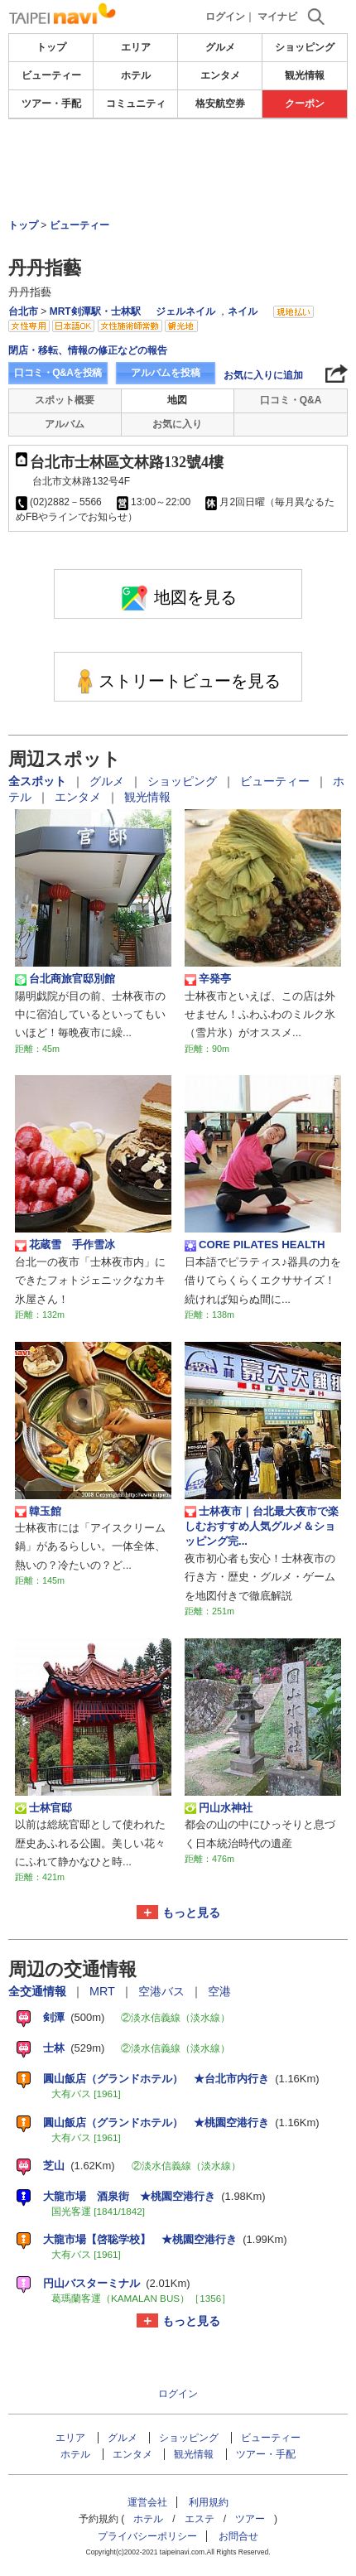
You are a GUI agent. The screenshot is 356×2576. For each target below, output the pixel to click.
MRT (103, 1991)
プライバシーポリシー (147, 2536)
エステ (199, 2519)
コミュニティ (136, 103)
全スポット (39, 781)
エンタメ (220, 75)
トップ (51, 47)
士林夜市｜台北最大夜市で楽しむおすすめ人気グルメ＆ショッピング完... (262, 1526)
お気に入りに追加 (263, 375)
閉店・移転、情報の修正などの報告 (87, 350)
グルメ (220, 47)
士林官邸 (43, 1808)
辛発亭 (208, 979)
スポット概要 (64, 400)
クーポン (305, 103)
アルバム (64, 424)
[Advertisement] (178, 169)
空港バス (163, 1991)
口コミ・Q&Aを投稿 (58, 373)
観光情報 (305, 75)
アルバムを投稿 (165, 373)
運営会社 (147, 2502)
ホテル (136, 75)
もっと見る (191, 1912)
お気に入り (177, 424)
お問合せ (238, 2536)
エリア (136, 47)
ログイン (225, 16)
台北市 (23, 311)
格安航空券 (220, 103)
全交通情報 (39, 1991)
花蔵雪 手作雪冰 (65, 1245)
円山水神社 (219, 1808)
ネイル (242, 311)
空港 (219, 1991)
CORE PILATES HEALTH (255, 1245)
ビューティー (51, 75)
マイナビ (277, 16)
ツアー (250, 2519)
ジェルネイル (185, 311)
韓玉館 (38, 1511)
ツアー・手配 (51, 103)
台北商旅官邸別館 (65, 979)
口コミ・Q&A (291, 400)
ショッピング (304, 47)
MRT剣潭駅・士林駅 (95, 311)
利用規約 (209, 2502)
